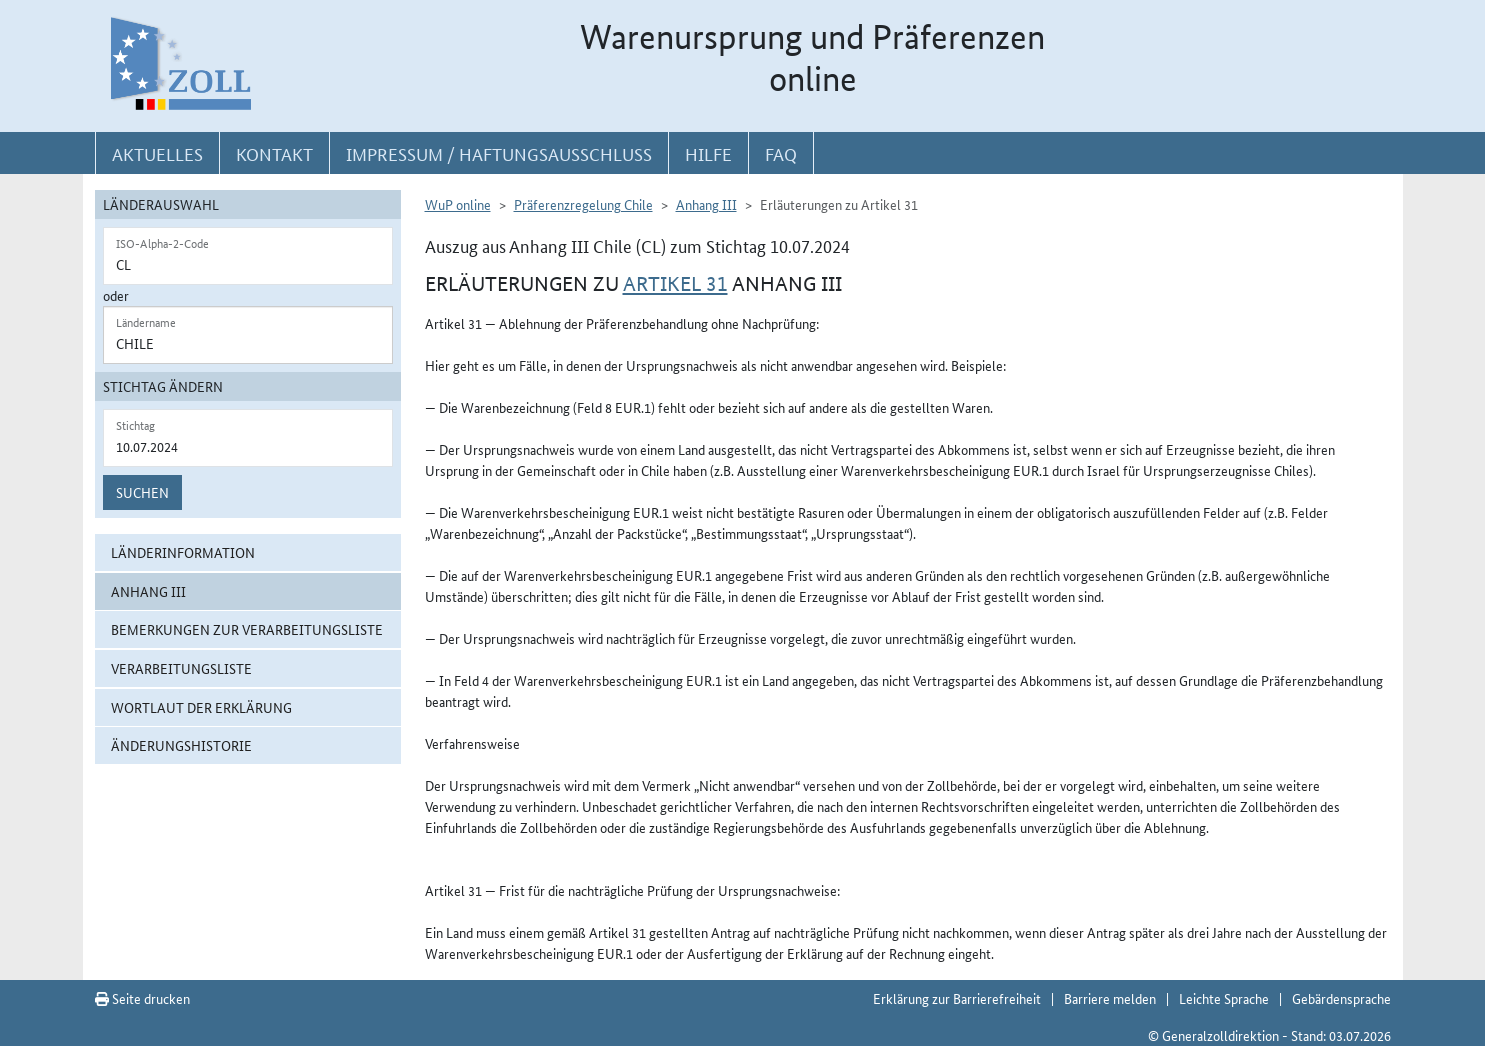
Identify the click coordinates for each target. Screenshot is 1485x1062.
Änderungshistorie (181, 745)
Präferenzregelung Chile (583, 204)
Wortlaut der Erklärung (201, 707)
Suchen (142, 492)
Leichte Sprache (1224, 998)
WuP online (458, 204)
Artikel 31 (675, 284)
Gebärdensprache (1341, 998)
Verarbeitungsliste (181, 668)
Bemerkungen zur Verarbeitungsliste (247, 629)
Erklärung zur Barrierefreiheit (957, 998)
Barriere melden (1110, 998)
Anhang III (148, 591)
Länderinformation (183, 552)
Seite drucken (142, 998)
